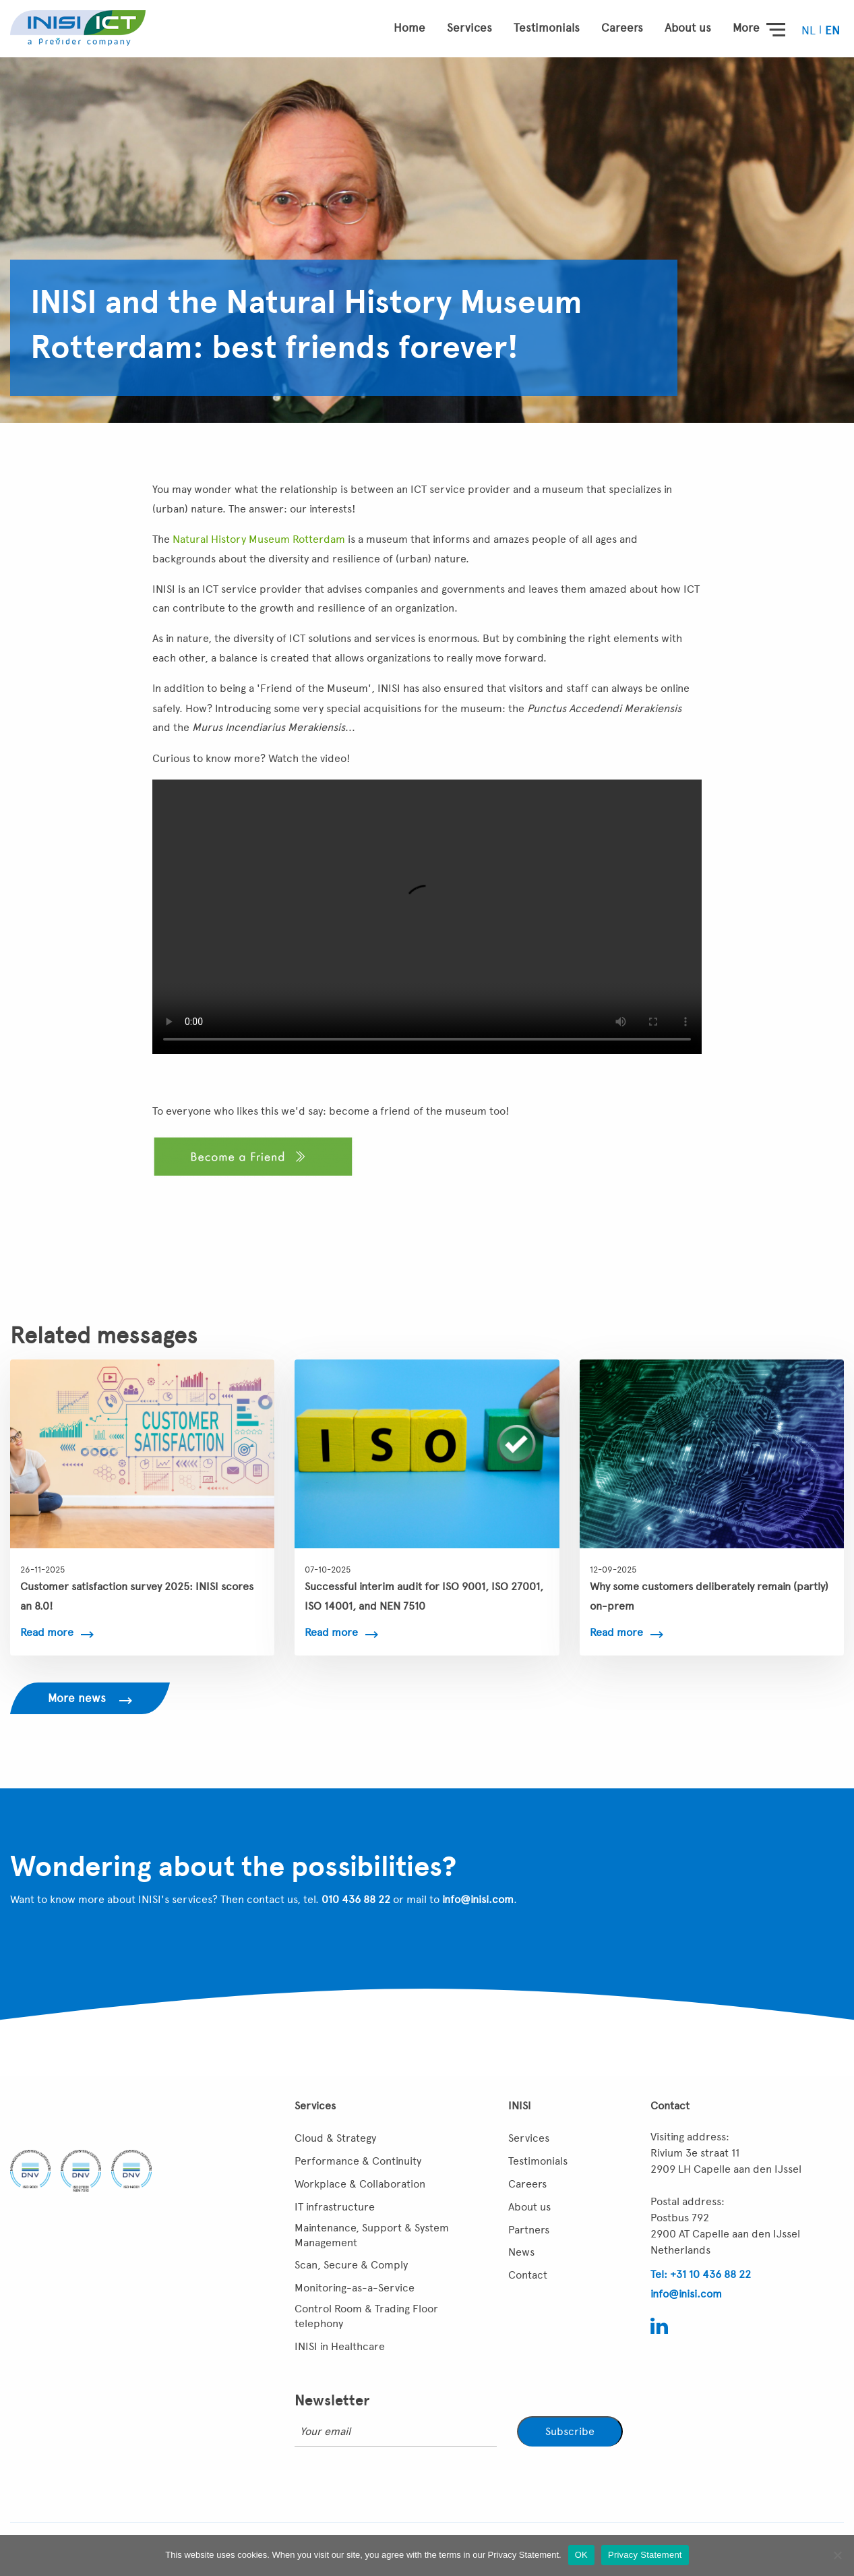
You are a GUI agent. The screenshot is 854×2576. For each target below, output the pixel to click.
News (521, 2252)
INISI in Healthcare (340, 2346)
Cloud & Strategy (335, 2138)
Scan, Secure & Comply (351, 2264)
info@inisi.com (478, 1899)
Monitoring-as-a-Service (355, 2287)
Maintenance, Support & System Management (372, 2235)
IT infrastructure (335, 2206)
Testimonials (547, 27)
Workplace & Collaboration (360, 2183)
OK (581, 2555)
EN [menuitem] (832, 30)
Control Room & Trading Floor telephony (366, 2316)
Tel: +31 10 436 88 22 (700, 2274)
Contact (527, 2274)
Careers (622, 27)
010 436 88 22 (356, 1899)
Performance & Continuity (358, 2161)
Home (409, 27)
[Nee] (837, 2555)
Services (469, 27)
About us (688, 27)
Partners (528, 2229)
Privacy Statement (645, 2555)
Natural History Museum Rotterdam (259, 539)
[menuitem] (810, 30)
